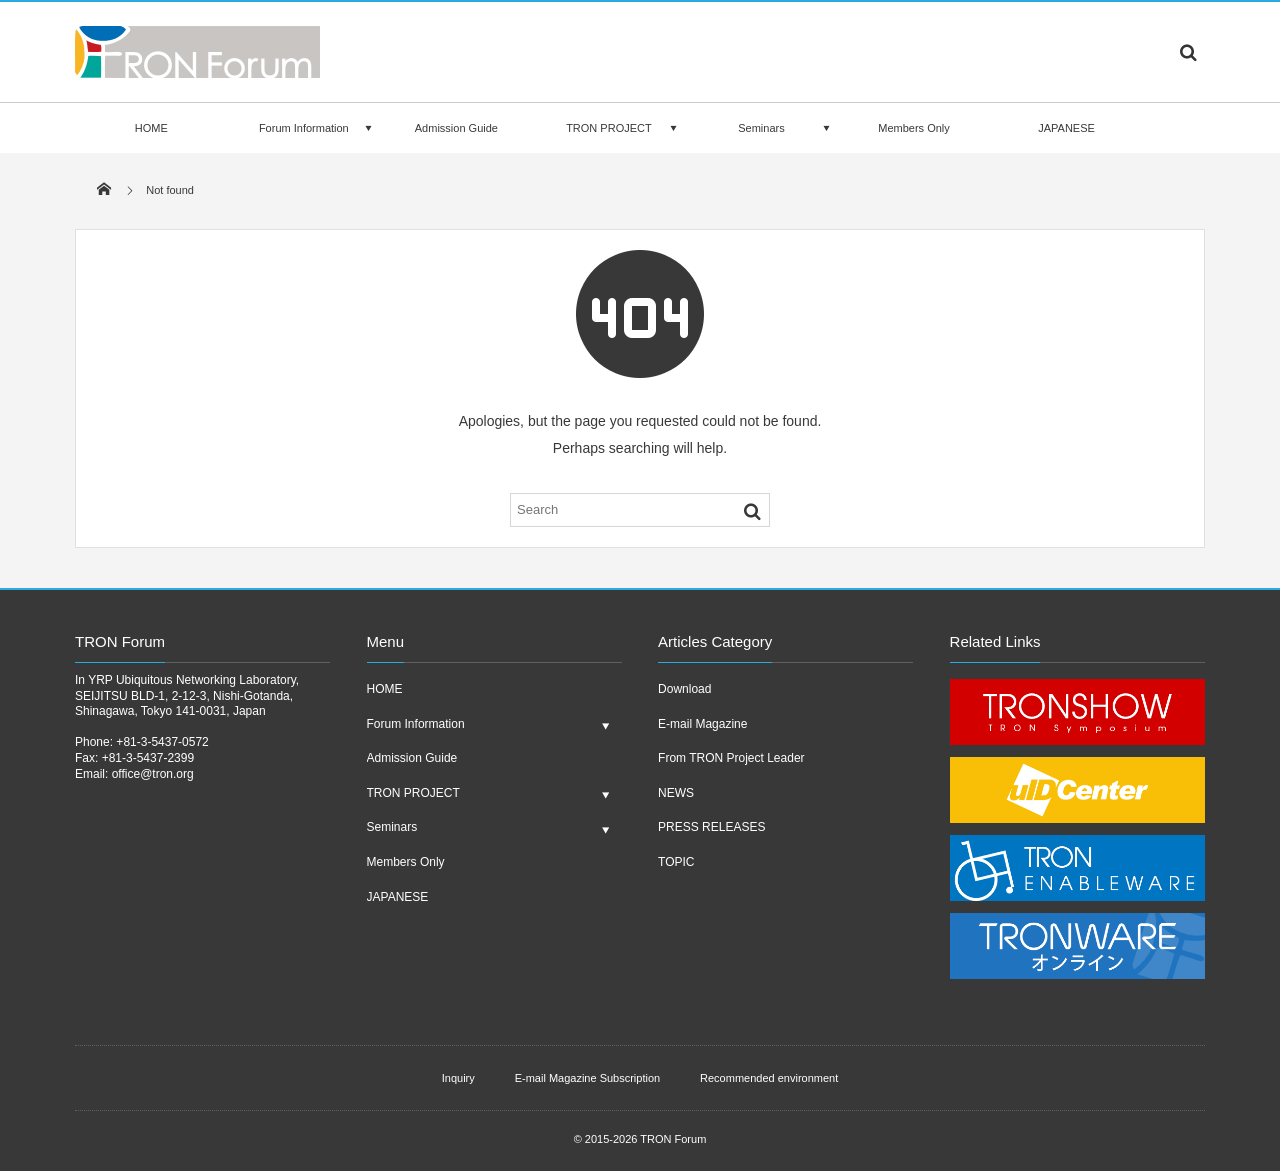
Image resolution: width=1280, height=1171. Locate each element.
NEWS (676, 793)
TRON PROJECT (609, 128)
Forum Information (304, 128)
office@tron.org (153, 774)
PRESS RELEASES (711, 827)
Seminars (761, 128)
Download (684, 689)
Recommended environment (769, 1078)
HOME (151, 128)
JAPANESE (1066, 128)
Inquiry (458, 1078)
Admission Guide (456, 128)
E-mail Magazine (702, 724)
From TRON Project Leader (731, 758)
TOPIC (676, 862)
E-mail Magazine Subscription (588, 1078)
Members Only (914, 128)
